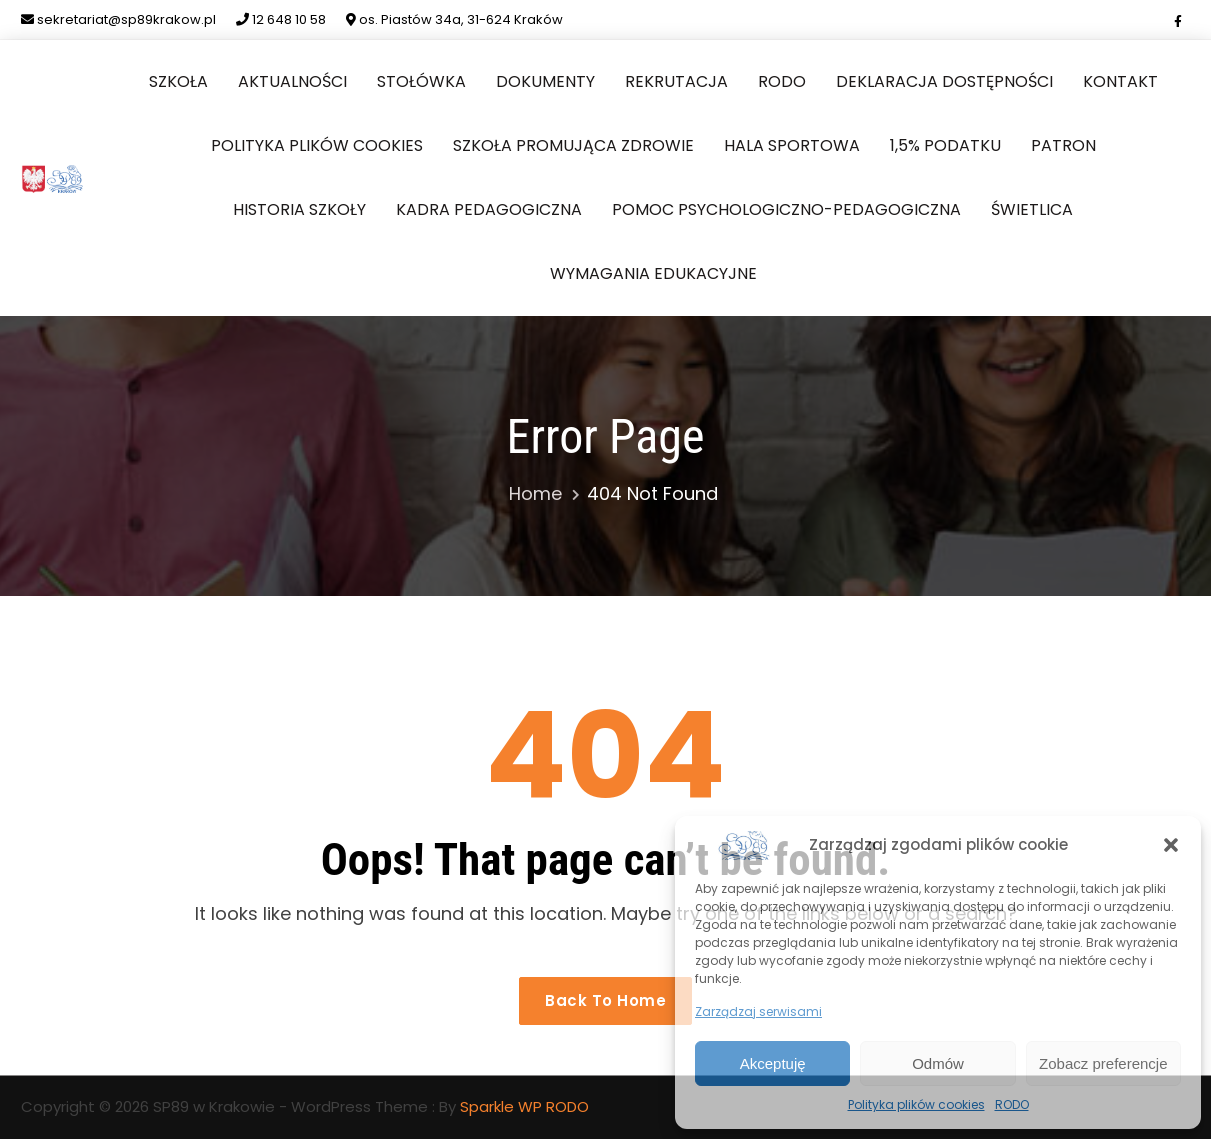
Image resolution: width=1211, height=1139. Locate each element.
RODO (1012, 1104)
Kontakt (1120, 81)
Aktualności (292, 81)
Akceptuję (773, 1063)
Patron (1063, 145)
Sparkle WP (501, 1106)
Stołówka (421, 81)
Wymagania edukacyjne (653, 273)
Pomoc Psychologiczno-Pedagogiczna (786, 209)
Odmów (938, 1063)
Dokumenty (545, 81)
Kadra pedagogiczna (489, 209)
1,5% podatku (945, 145)
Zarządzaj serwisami (758, 1011)
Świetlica (1032, 209)
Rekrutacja (676, 81)
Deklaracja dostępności (944, 81)
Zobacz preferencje (1103, 1063)
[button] (1171, 845)
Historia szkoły (299, 209)
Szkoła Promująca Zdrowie (573, 145)
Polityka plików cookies (916, 1104)
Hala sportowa (792, 145)
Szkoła (178, 81)
